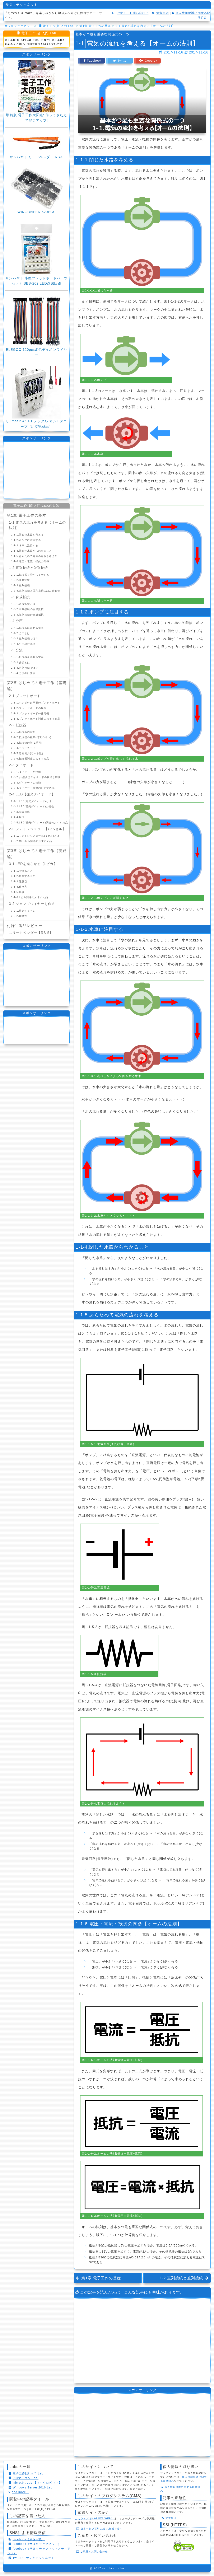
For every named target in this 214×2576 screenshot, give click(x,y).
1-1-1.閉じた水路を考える (27, 534)
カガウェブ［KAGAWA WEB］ (94, 2518)
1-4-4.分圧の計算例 (23, 643)
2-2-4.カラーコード (23, 748)
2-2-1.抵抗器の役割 (23, 731)
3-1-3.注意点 (19, 881)
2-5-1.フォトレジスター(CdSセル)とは (35, 835)
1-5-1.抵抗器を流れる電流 (27, 657)
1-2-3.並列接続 (20, 585)
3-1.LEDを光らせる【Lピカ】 (33, 864)
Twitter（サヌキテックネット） (33, 2557)
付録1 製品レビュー (24, 926)
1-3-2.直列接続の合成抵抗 (27, 609)
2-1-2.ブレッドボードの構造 (28, 708)
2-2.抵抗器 (17, 725)
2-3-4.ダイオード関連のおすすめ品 (33, 787)
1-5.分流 (16, 650)
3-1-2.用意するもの (23, 876)
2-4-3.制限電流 (20, 811)
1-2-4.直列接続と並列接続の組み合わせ (35, 590)
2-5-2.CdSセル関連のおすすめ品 (31, 841)
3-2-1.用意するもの (23, 910)
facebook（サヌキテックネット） (35, 2543)
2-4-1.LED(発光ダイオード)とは (31, 801)
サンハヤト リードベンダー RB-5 (37, 157)
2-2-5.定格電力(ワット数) (27, 753)
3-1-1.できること (22, 870)
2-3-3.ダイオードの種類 (26, 782)
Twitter (120, 60)
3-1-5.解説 (17, 892)
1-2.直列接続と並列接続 (181, 2278)
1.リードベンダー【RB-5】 (31, 933)
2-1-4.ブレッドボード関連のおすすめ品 (35, 718)
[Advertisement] (142, 2341)
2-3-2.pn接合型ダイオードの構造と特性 (36, 777)
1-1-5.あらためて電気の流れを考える (34, 556)
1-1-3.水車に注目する (24, 545)
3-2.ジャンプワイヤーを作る (32, 904)
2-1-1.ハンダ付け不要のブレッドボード (35, 702)
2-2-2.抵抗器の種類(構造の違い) (31, 737)
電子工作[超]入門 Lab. (27, 2473)
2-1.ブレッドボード (25, 696)
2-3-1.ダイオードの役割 (26, 772)
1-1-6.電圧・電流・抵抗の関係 (30, 561)
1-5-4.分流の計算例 (23, 673)
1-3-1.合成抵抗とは (23, 604)
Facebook (93, 60)
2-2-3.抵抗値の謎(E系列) (26, 742)
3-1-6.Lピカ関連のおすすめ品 (29, 897)
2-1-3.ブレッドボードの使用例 (30, 713)
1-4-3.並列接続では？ (24, 638)
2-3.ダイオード (21, 765)
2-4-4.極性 (17, 817)
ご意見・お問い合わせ (130, 13)
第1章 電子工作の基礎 (101, 2278)
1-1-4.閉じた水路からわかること (31, 550)
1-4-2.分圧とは (20, 633)
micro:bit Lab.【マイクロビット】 (35, 2482)
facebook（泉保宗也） (27, 2539)
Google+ (148, 60)
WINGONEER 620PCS (36, 212)
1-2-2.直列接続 (20, 580)
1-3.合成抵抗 (19, 597)
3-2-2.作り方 (19, 916)
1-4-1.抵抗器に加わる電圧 (27, 627)
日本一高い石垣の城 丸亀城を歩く (99, 2528)
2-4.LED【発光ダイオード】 (32, 794)
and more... (19, 2492)
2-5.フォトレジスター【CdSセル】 (37, 829)
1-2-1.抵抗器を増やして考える (30, 574)
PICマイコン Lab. (23, 2478)
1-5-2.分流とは (20, 662)
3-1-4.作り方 (19, 886)
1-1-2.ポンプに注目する (26, 540)
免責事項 (160, 13)
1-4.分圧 (16, 621)
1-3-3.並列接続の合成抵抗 (27, 614)
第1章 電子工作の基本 (26, 515)
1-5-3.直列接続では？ (24, 667)
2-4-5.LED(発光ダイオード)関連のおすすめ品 (39, 822)
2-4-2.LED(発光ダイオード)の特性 (32, 806)
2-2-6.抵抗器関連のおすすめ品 (30, 758)
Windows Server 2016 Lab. (31, 2487)
